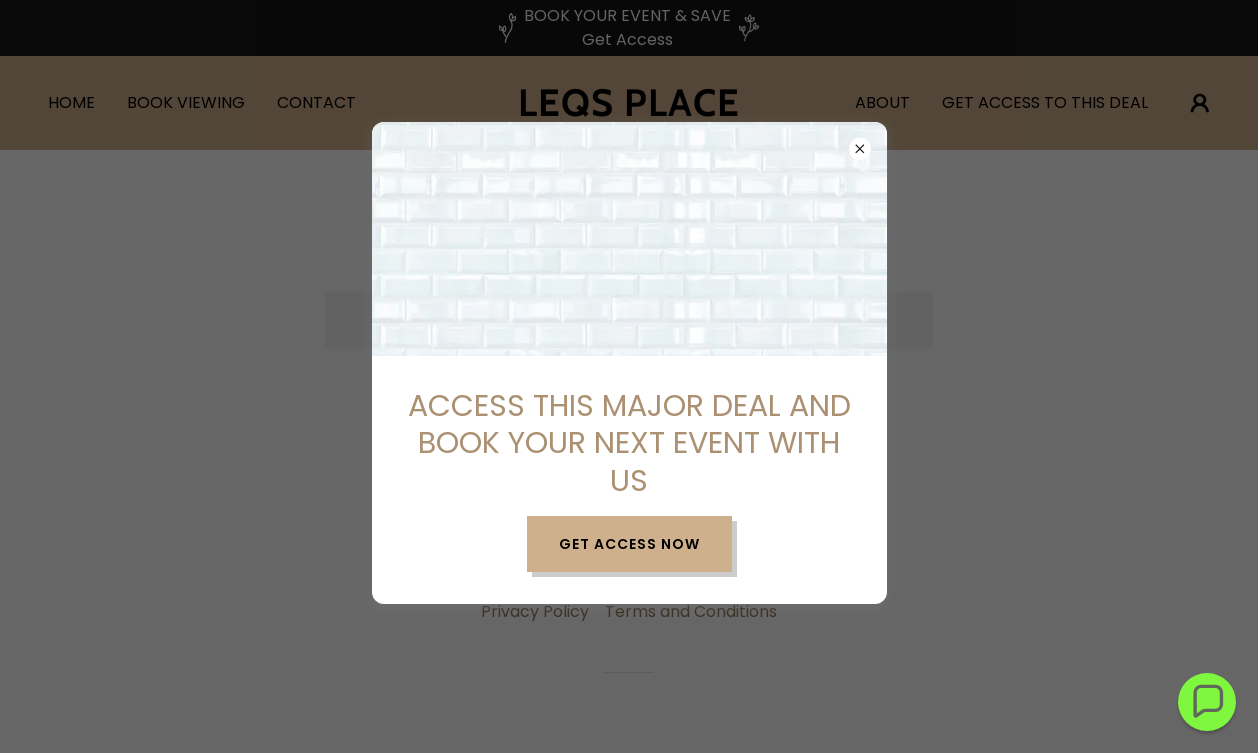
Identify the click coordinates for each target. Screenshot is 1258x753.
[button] (1207, 702)
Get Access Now (629, 544)
